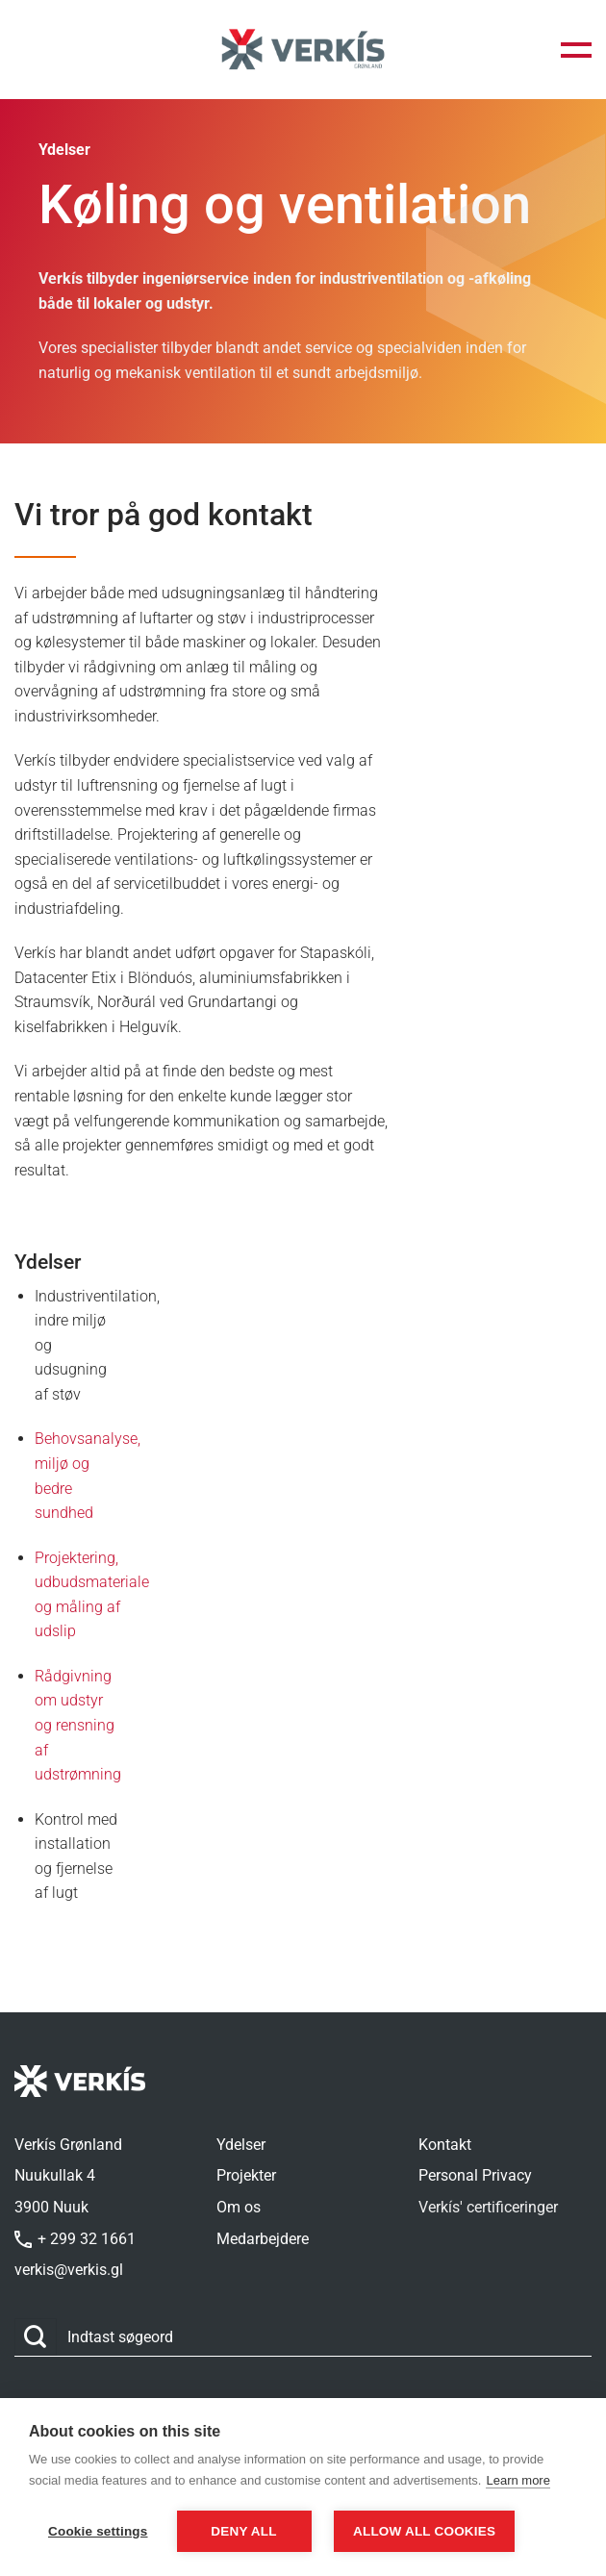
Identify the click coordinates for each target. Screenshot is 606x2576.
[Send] (35, 2337)
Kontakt (444, 2144)
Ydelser (240, 2144)
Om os (238, 2207)
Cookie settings (98, 2531)
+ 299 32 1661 (75, 2239)
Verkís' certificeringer (488, 2207)
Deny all (243, 2531)
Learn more (517, 2480)
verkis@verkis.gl (68, 2269)
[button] (576, 50)
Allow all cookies (424, 2531)
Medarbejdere (262, 2239)
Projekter (246, 2175)
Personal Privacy (475, 2175)
